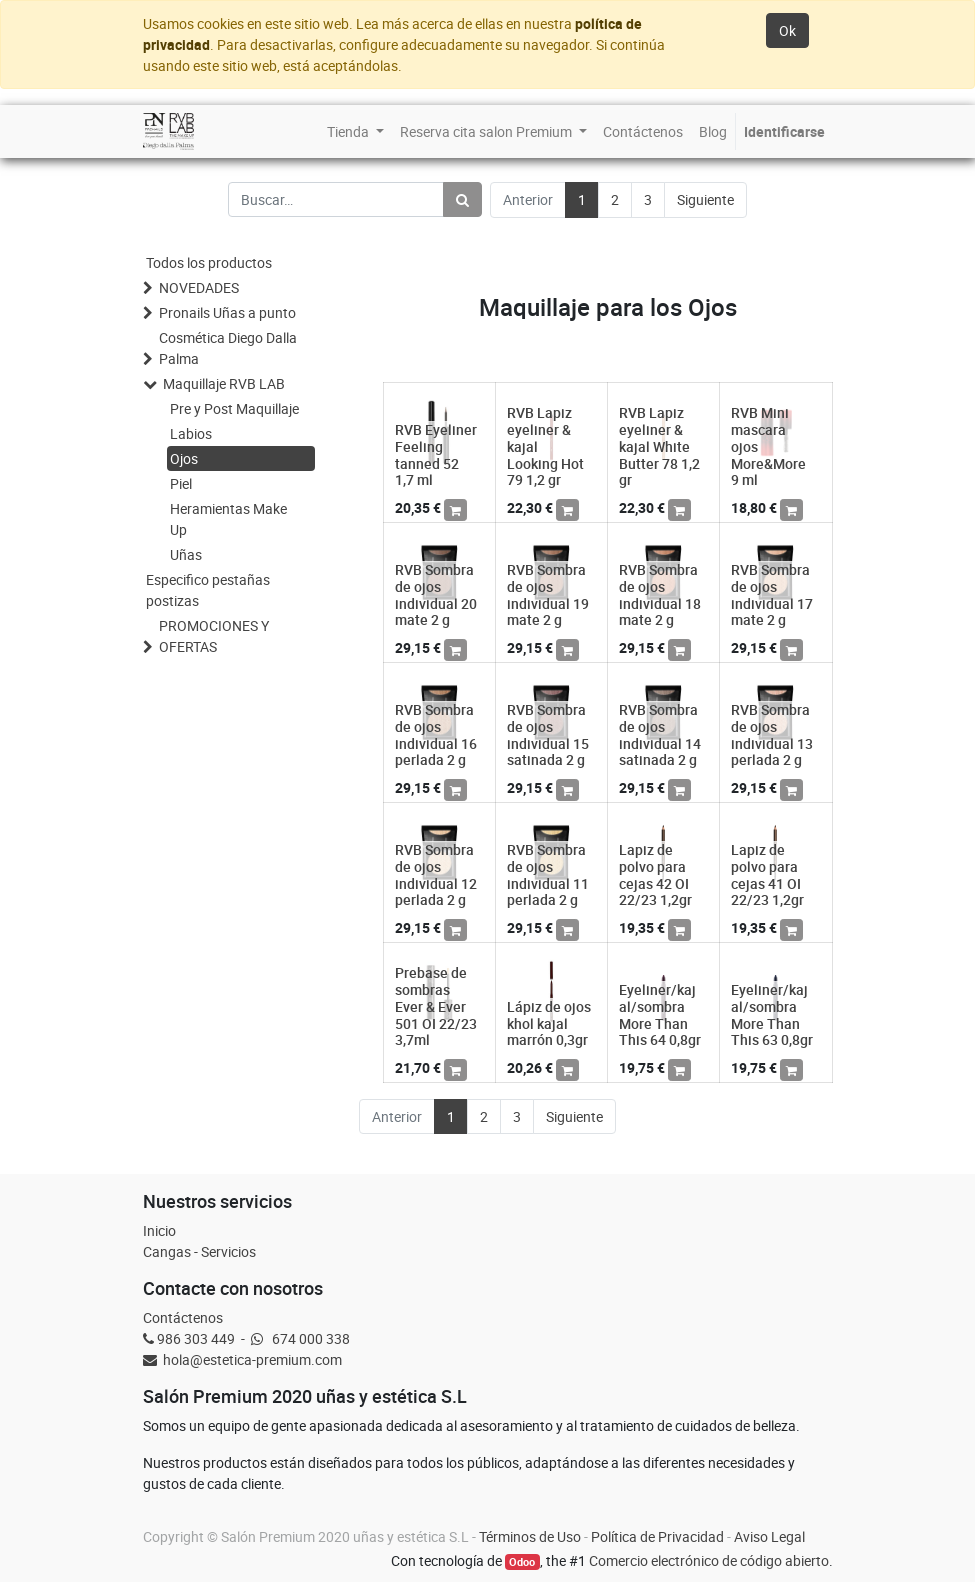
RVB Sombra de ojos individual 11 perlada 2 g (548, 874)
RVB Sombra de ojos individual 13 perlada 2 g (772, 734)
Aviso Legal (769, 1536)
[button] (455, 510)
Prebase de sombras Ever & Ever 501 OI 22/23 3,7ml (436, 1006)
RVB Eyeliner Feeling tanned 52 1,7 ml (436, 454)
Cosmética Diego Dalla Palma (228, 348)
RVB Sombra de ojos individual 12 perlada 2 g (436, 874)
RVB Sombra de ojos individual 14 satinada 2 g (660, 734)
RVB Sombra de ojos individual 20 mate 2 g (436, 594)
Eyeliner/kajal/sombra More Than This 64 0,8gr (660, 1014)
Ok (787, 30)
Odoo (522, 1562)
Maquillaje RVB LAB (224, 383)
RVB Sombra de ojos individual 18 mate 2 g (660, 594)
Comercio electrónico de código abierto (709, 1560)
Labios (191, 433)
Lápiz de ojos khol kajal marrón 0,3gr (549, 1023)
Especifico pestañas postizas (208, 590)
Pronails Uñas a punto (227, 312)
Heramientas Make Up (228, 519)
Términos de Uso (530, 1536)
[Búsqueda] (462, 199)
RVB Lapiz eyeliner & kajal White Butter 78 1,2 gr (659, 446)
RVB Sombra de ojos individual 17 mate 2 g (772, 594)
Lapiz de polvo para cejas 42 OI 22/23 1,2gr (655, 874)
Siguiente (705, 199)
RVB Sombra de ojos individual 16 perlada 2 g (436, 734)
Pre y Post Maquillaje (234, 408)
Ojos (184, 458)
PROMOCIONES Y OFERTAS (214, 636)
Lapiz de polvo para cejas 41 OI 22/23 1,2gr (767, 874)
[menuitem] (355, 131)
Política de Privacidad (657, 1536)
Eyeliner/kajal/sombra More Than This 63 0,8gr (772, 1014)
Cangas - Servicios (199, 1251)
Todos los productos (209, 262)
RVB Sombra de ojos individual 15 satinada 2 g (548, 734)
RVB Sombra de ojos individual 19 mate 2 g (548, 594)
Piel (181, 483)
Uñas (186, 554)
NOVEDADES (199, 287)
